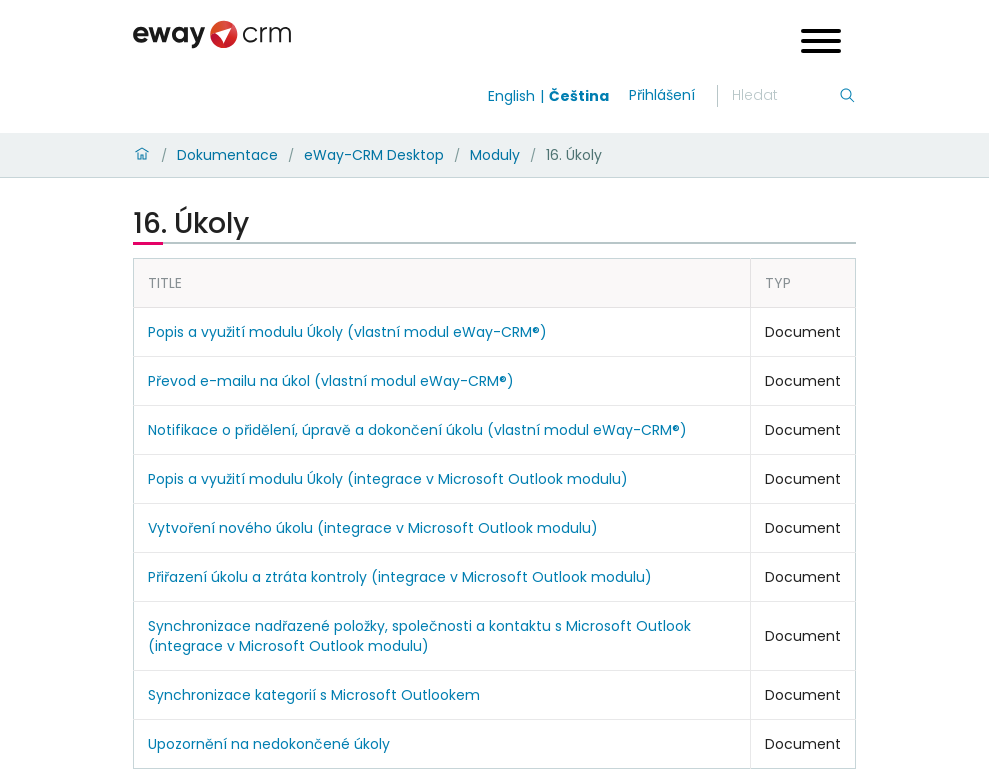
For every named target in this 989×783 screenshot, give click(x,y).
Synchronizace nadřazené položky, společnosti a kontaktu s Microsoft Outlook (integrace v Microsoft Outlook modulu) (419, 636)
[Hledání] (785, 96)
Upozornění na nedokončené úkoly (269, 744)
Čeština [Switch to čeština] (579, 96)
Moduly (495, 155)
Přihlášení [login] (662, 95)
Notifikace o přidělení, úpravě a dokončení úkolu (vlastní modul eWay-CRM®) (417, 430)
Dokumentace (227, 155)
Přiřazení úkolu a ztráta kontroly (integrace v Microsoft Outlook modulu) (400, 577)
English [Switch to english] (511, 96)
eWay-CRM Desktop (374, 155)
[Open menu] (821, 43)
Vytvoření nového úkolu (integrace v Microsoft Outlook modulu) (373, 528)
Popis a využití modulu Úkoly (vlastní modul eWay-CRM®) (347, 332)
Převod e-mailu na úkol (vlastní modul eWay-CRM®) (331, 381)
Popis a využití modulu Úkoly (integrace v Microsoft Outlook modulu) (388, 479)
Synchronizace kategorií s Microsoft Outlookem (314, 695)
